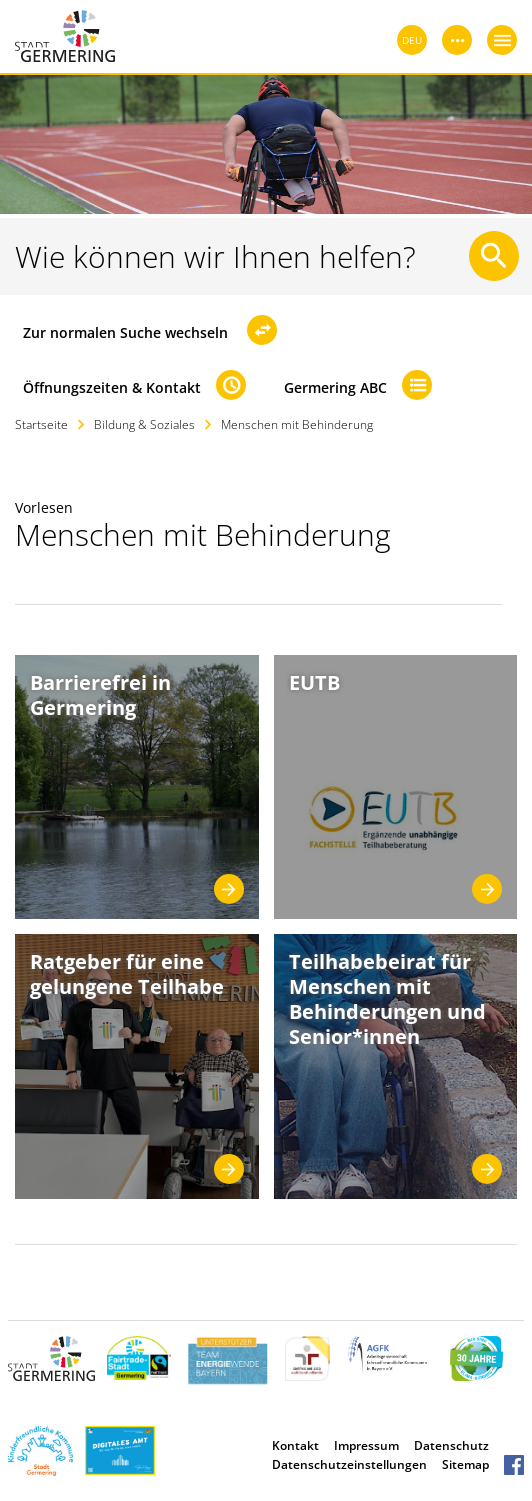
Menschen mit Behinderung (297, 424)
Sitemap (465, 1464)
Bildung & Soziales (144, 424)
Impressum (366, 1445)
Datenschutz (451, 1445)
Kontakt (295, 1445)
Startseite (41, 424)
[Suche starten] (494, 256)
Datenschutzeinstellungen (349, 1464)
